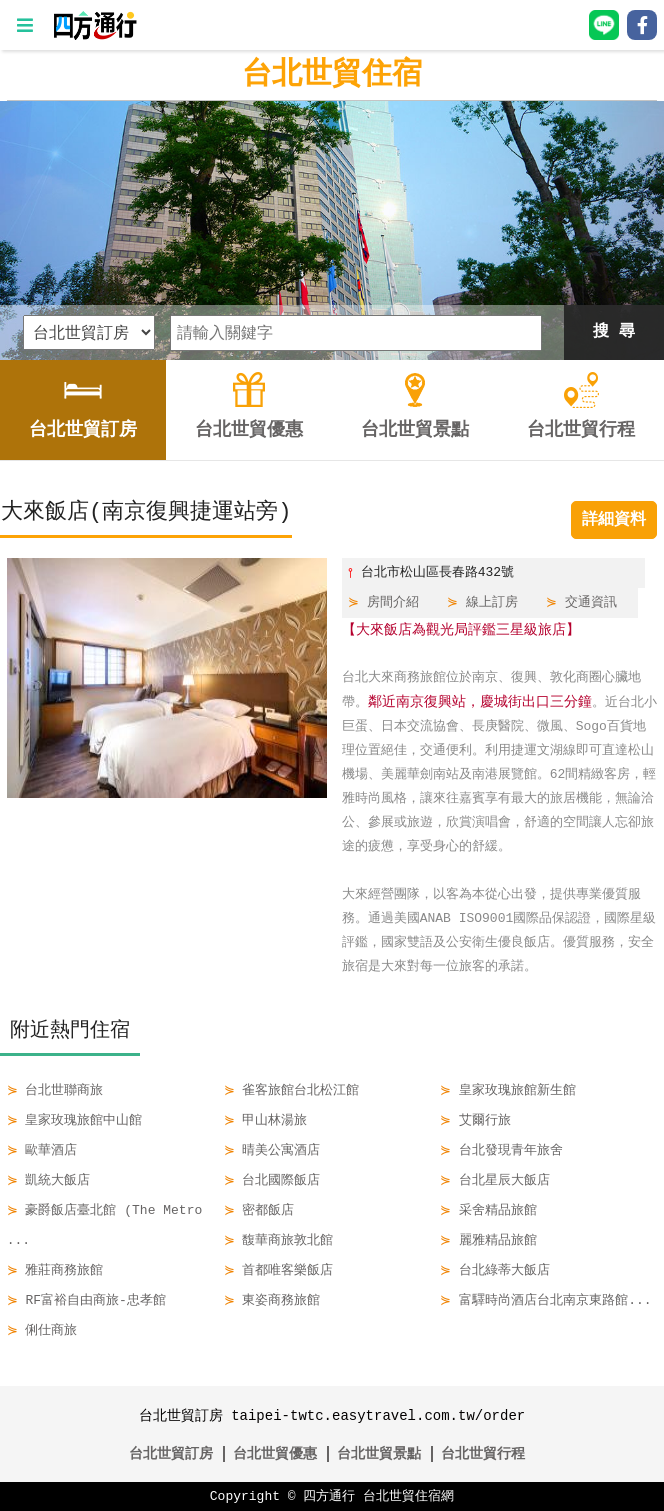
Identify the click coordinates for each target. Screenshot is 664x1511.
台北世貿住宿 (332, 74)
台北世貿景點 (379, 1452)
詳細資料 (614, 520)
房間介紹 (393, 603)
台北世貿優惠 (275, 1452)
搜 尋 (614, 332)
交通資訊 (591, 603)
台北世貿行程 (483, 1452)
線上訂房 (492, 603)
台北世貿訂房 (171, 1452)
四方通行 (329, 1496)
